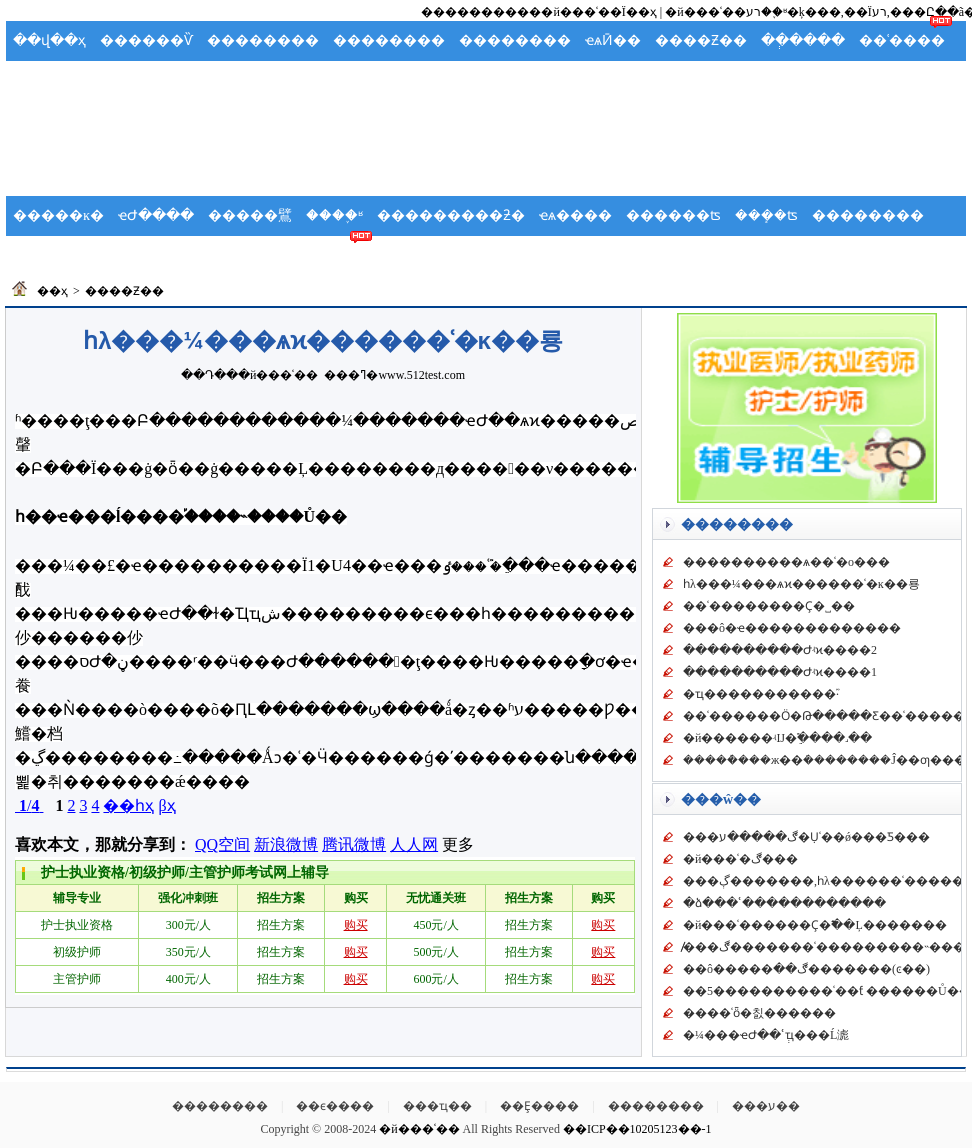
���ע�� (766, 1106)
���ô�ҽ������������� (792, 628)
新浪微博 (286, 844)
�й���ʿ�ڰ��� (740, 859)
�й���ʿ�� (278, 375)
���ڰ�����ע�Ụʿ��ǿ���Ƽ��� (806, 837)
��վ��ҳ (49, 40)
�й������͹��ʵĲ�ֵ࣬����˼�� (777, 738)
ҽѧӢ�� (613, 40)
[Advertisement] (486, 146)
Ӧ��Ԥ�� (149, 80)
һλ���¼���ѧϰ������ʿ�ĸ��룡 (801, 584)
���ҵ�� (437, 1106)
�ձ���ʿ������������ (784, 903)
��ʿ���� (902, 40)
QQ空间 (222, 844)
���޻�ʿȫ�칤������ (759, 1013)
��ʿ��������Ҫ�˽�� (769, 606)
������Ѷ (146, 40)
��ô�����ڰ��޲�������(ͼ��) (806, 969)
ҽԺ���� (156, 215)
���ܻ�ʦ (766, 215)
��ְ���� (803, 40)
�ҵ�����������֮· (761, 694)
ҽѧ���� (575, 215)
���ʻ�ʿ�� (338, 80)
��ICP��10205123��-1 (637, 1129)
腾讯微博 (354, 844)
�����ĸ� (58, 215)
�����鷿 (250, 215)
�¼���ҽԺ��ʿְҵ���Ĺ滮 (766, 1035)
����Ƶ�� (701, 40)
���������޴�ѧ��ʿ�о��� (786, 562)
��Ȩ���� (539, 1106)
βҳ (166, 805)
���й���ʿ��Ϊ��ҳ (586, 12)
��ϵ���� (335, 1106)
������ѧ (147, 255)
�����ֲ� (55, 80)
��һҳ (128, 805)
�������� (263, 40)
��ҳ (52, 291)
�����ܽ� (241, 80)
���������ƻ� (451, 215)
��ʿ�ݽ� (50, 255)
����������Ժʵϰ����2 (780, 650)
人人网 (414, 844)
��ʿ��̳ (336, 255)
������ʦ (673, 215)
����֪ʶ (334, 215)
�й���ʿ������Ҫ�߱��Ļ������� (815, 925)
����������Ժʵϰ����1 (780, 672)
